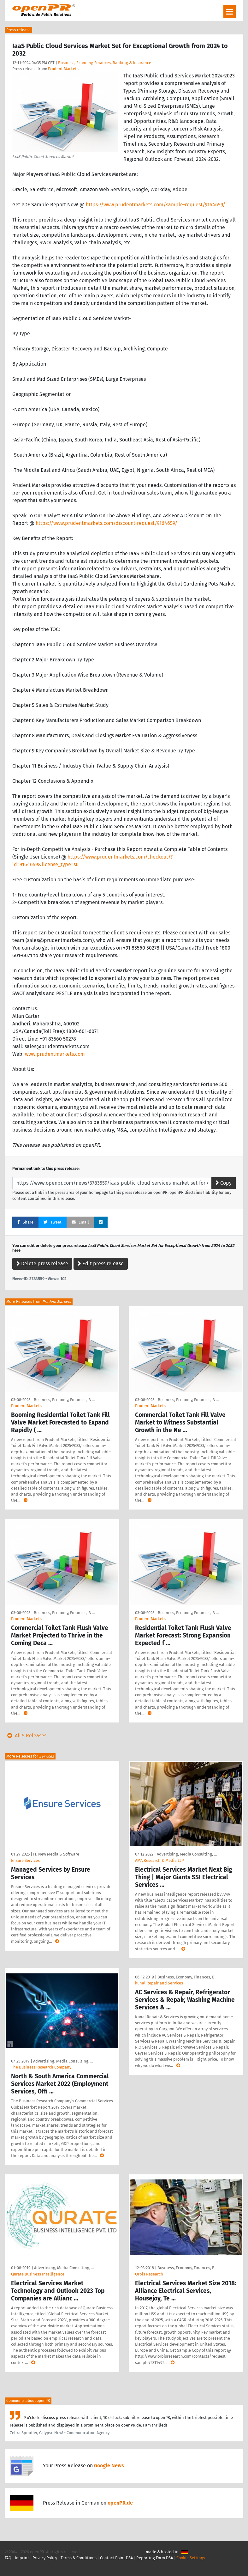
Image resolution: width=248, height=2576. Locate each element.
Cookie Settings (190, 2557)
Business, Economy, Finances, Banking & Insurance (104, 62)
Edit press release (101, 1264)
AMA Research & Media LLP (159, 1860)
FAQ (8, 2557)
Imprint (22, 2557)
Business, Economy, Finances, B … (64, 1399)
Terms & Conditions (79, 2557)
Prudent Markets (63, 68)
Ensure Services (25, 1860)
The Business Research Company (41, 2067)
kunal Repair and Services (159, 1983)
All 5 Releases (25, 1736)
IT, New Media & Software (56, 1854)
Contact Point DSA (116, 2557)
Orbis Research (149, 2274)
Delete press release (42, 1264)
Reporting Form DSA (154, 2557)
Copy (224, 1183)
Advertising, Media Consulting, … (187, 1854)
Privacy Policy (44, 2557)
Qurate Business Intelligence (37, 2274)
